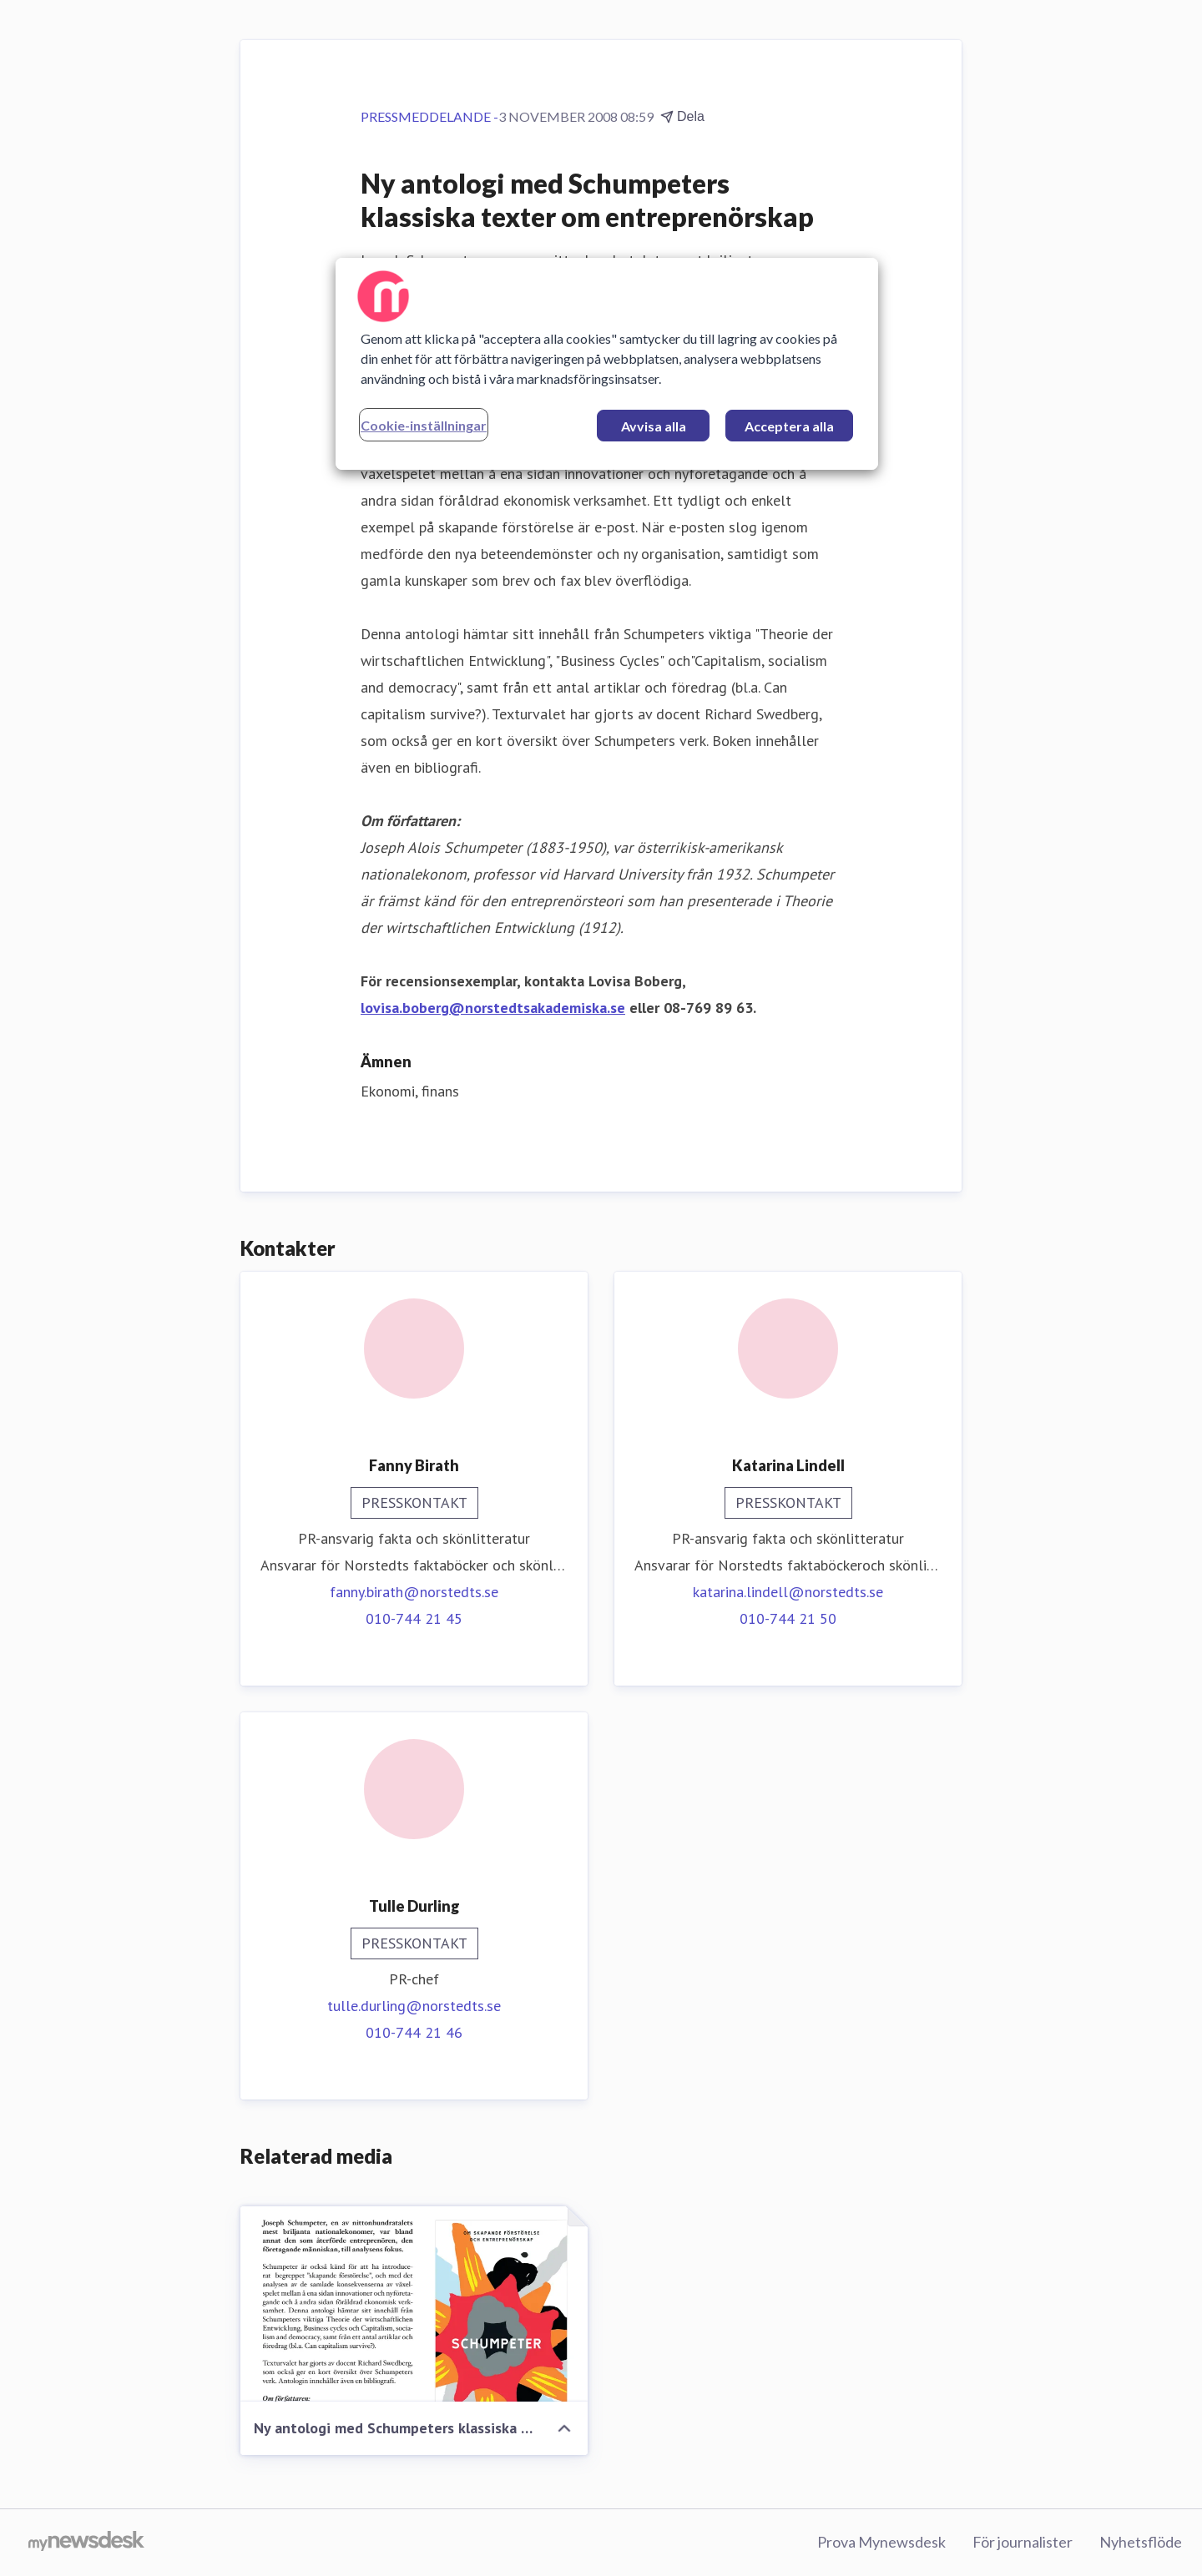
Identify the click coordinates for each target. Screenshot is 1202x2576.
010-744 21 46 (414, 2032)
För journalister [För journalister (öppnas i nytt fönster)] (1022, 2542)
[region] (607, 364)
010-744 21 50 (788, 1618)
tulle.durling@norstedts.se (414, 2005)
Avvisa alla (653, 426)
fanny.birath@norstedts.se (414, 1591)
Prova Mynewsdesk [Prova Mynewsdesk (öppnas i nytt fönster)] (881, 2542)
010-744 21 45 (414, 1618)
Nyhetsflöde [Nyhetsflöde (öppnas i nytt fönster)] (1140, 2542)
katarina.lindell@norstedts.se (788, 1591)
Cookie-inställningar (424, 425)
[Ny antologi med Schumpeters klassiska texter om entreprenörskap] (414, 2304)
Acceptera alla (789, 426)
